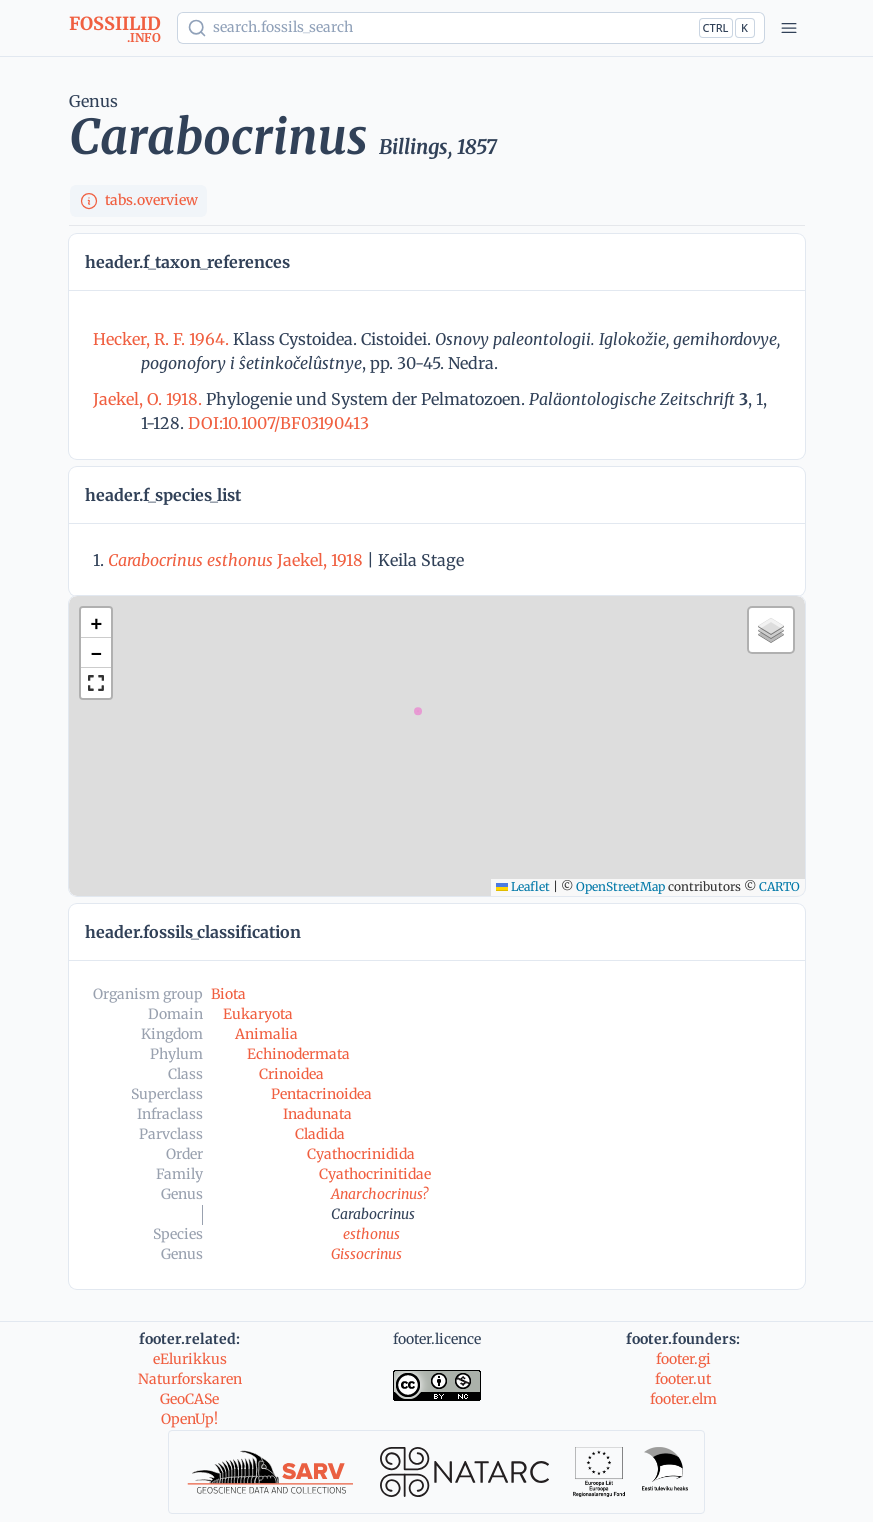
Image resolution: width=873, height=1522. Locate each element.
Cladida (320, 1134)
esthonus (371, 1234)
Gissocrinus (366, 1254)
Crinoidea (291, 1074)
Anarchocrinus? (379, 1194)
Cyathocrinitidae (375, 1174)
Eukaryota (258, 1014)
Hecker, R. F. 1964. (163, 339)
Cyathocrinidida (361, 1154)
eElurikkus (190, 1359)
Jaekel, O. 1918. (149, 399)
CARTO (779, 886)
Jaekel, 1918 (235, 560)
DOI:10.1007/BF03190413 (276, 423)
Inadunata (317, 1114)
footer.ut (683, 1379)
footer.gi (683, 1359)
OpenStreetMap (620, 886)
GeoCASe (189, 1399)
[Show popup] (471, 28)
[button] (96, 623)
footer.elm (683, 1399)
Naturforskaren (190, 1379)
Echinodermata (298, 1054)
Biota (228, 994)
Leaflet (523, 886)
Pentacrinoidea (321, 1094)
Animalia (266, 1034)
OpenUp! (189, 1419)
